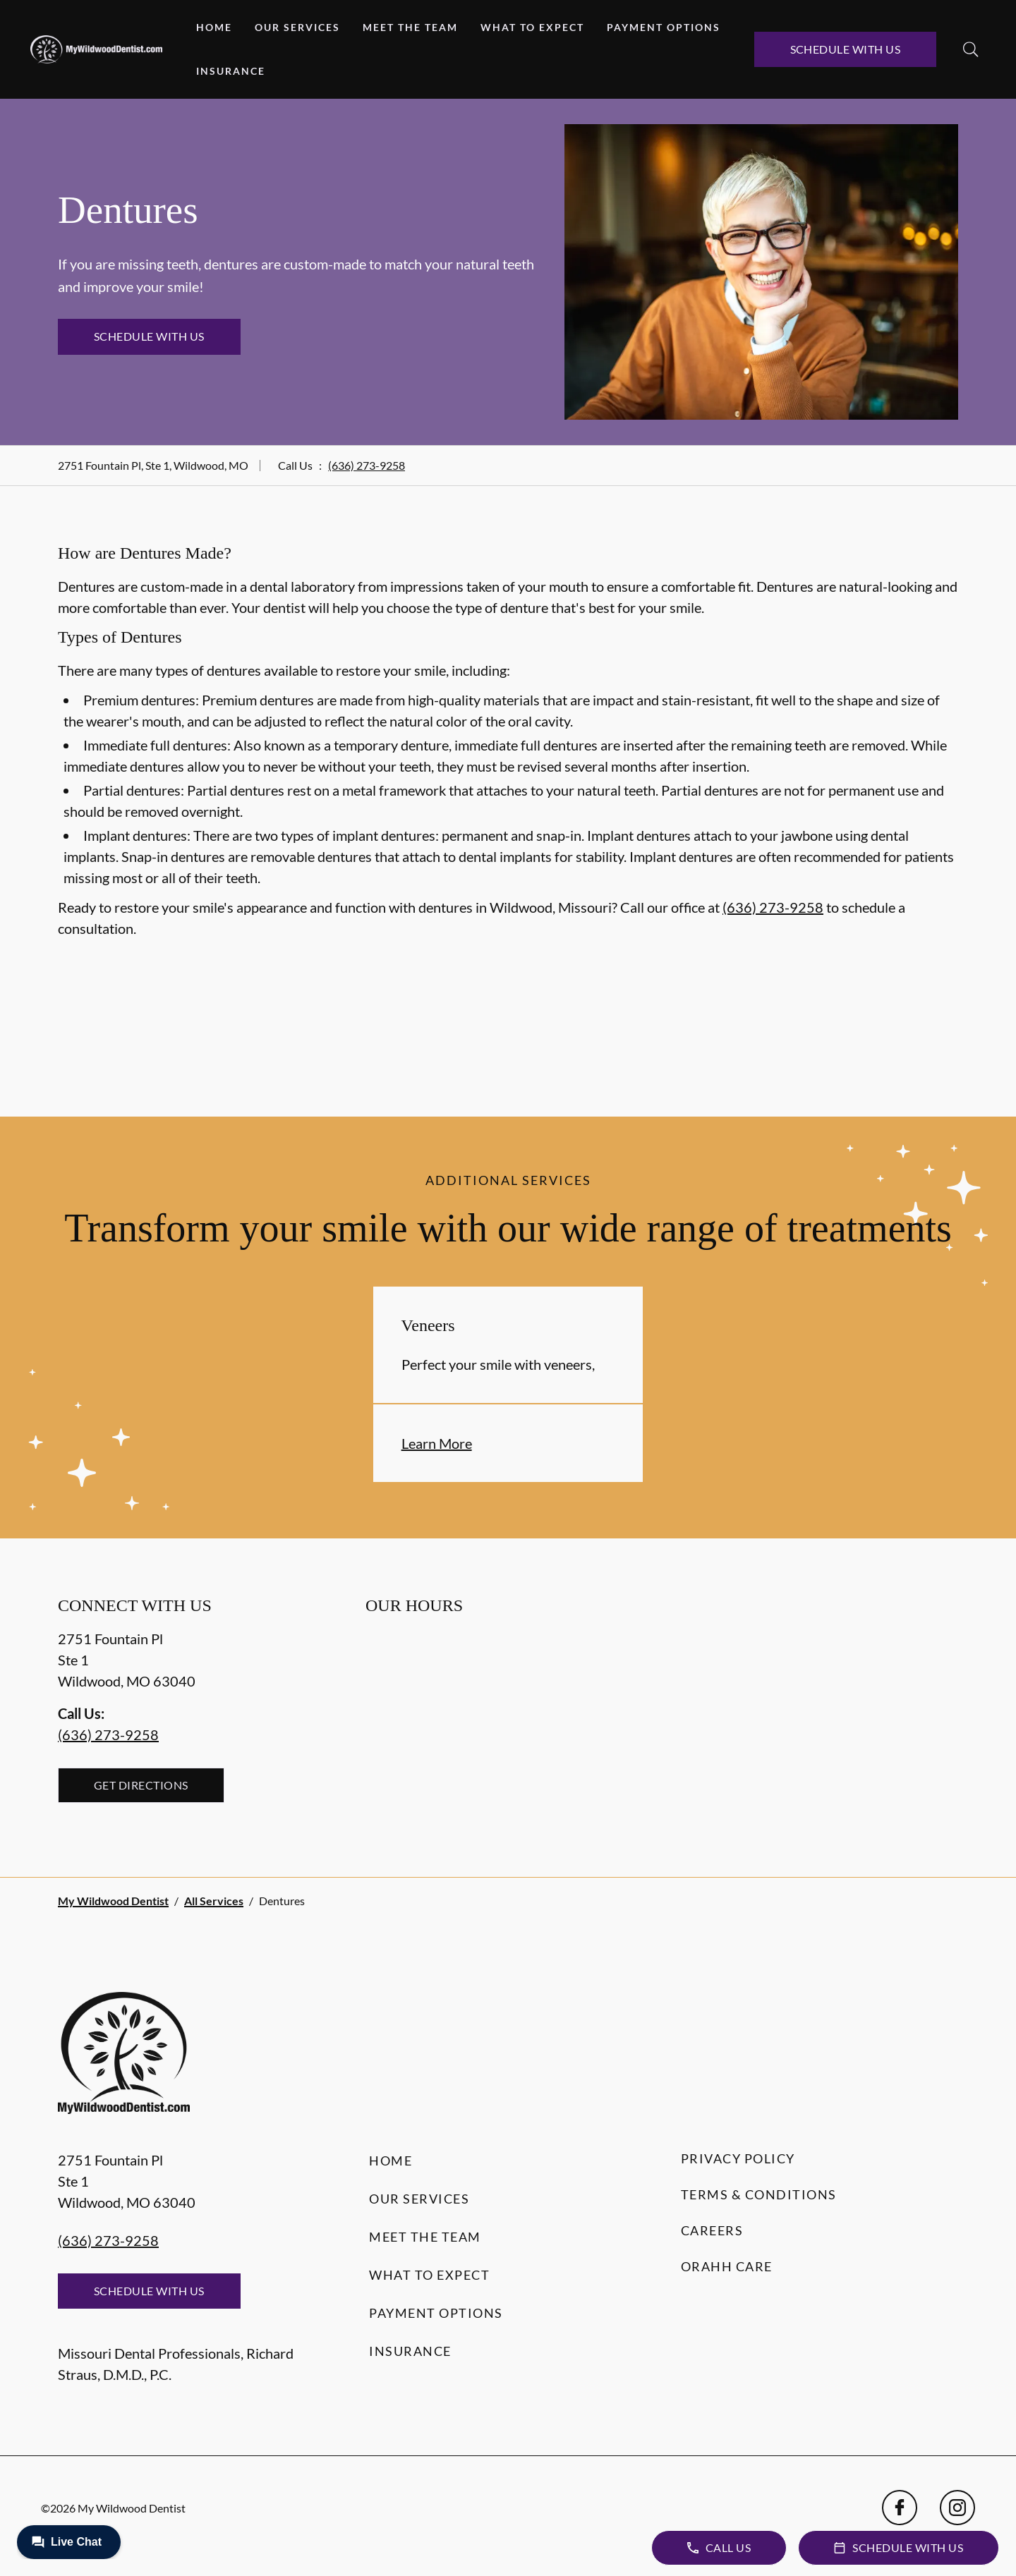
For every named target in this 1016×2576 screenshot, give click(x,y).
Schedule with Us (845, 49)
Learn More (436, 1443)
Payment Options (663, 27)
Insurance (230, 71)
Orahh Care (727, 2266)
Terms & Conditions (759, 2194)
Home (214, 27)
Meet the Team (410, 27)
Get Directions (141, 1785)
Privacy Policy (738, 2158)
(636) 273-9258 (366, 465)
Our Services (297, 27)
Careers (712, 2230)
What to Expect (532, 27)
